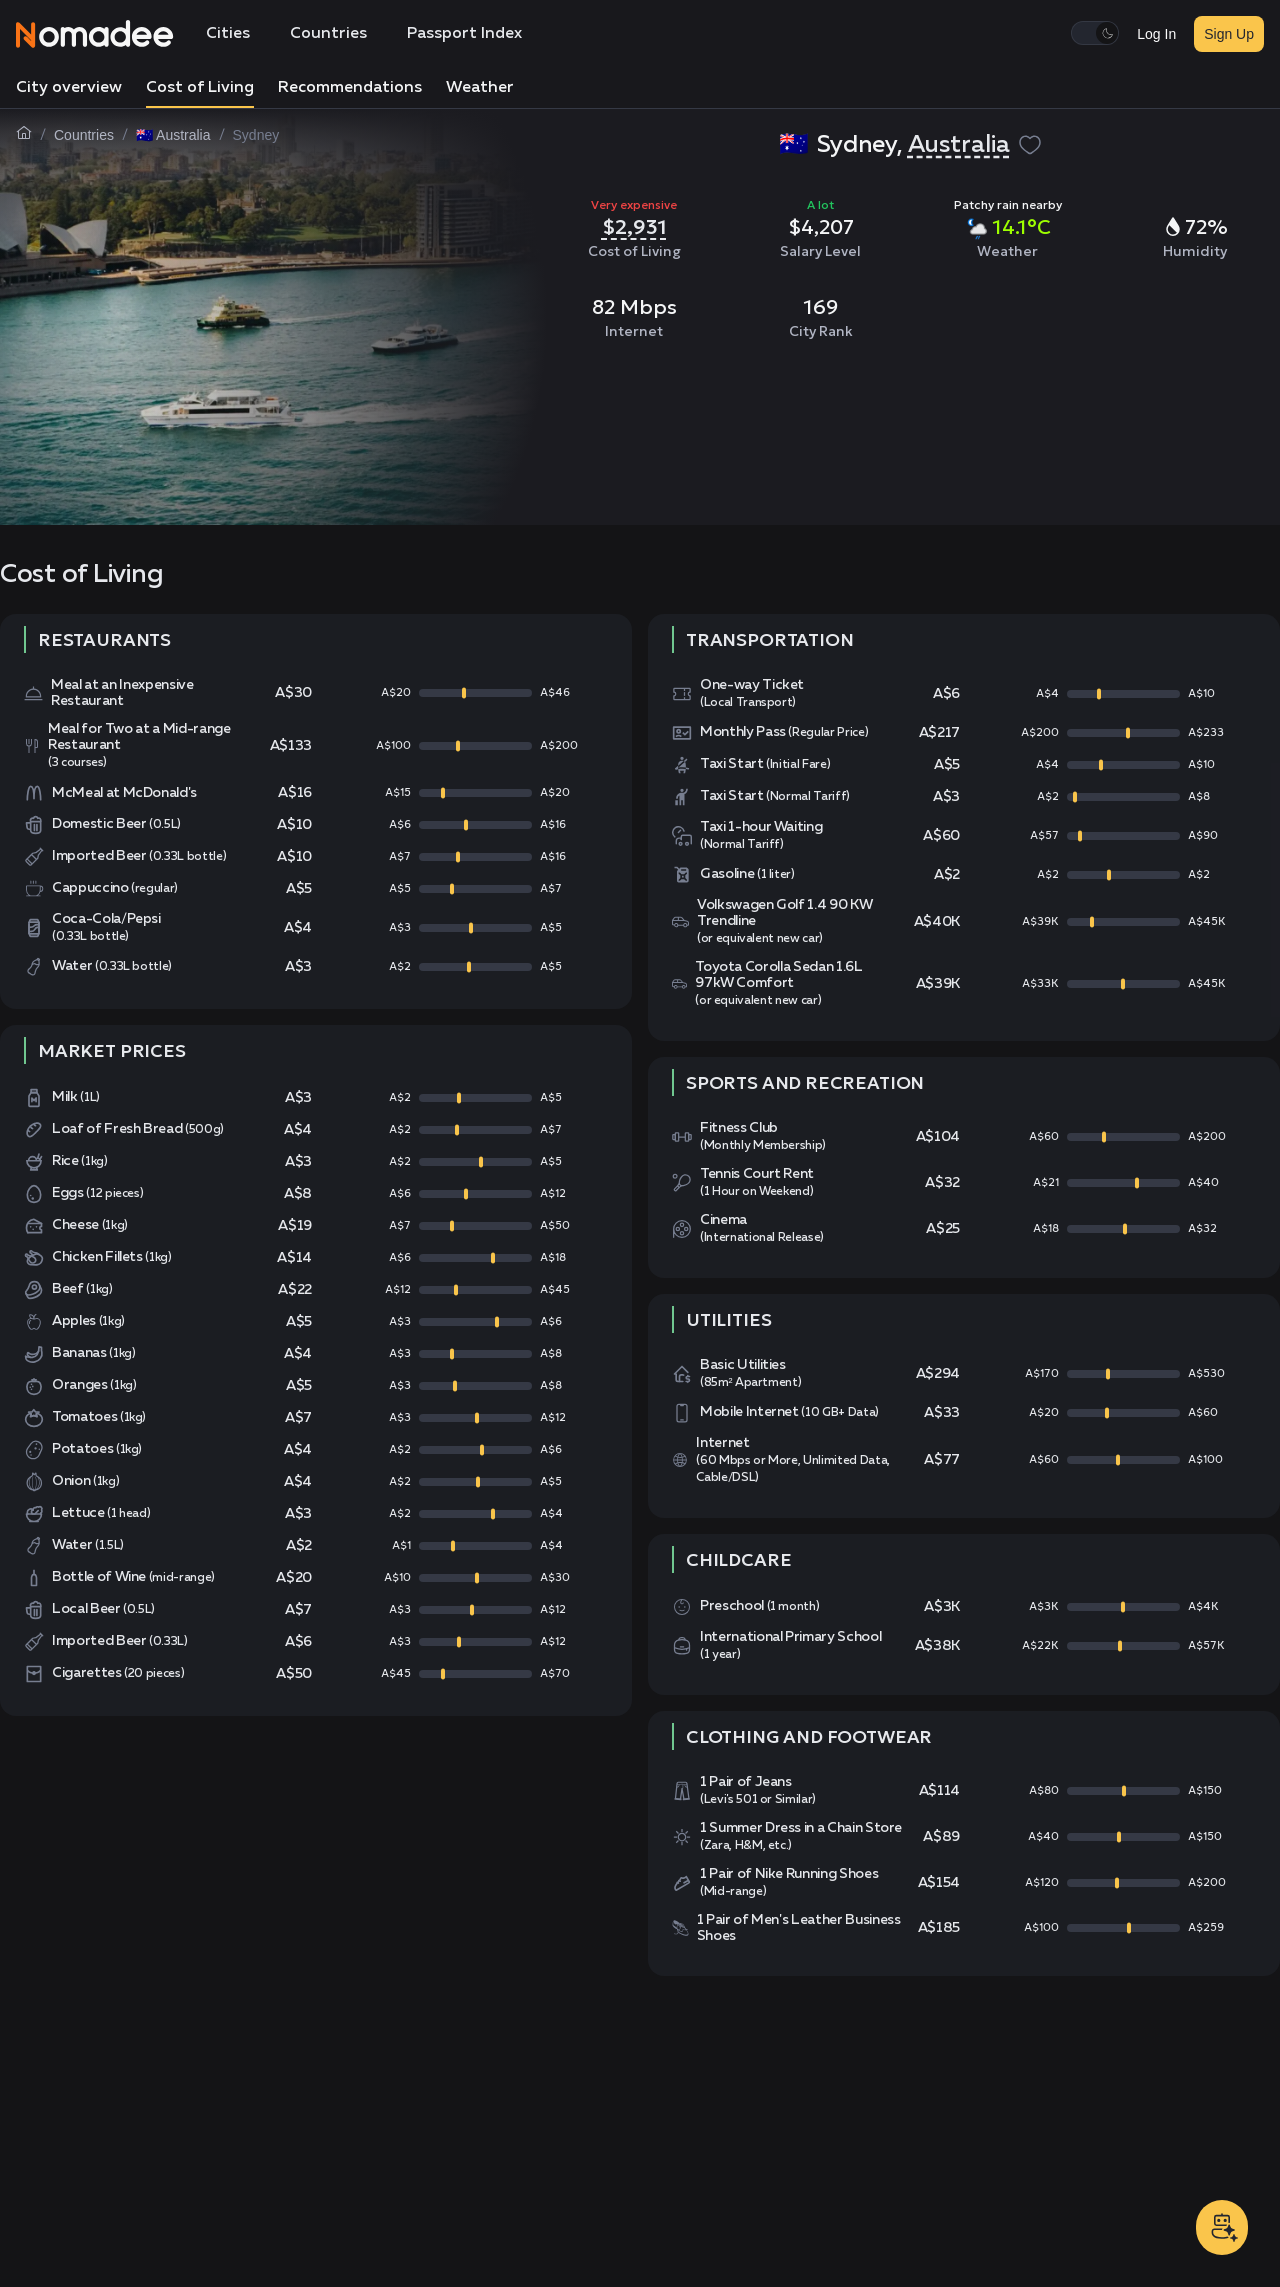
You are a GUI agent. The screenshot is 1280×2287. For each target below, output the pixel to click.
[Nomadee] (95, 34)
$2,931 (634, 227)
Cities (228, 34)
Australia (959, 145)
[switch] (1095, 33)
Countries (328, 34)
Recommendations (350, 88)
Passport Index (464, 34)
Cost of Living (200, 88)
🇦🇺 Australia (173, 135)
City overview (69, 88)
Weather (480, 88)
